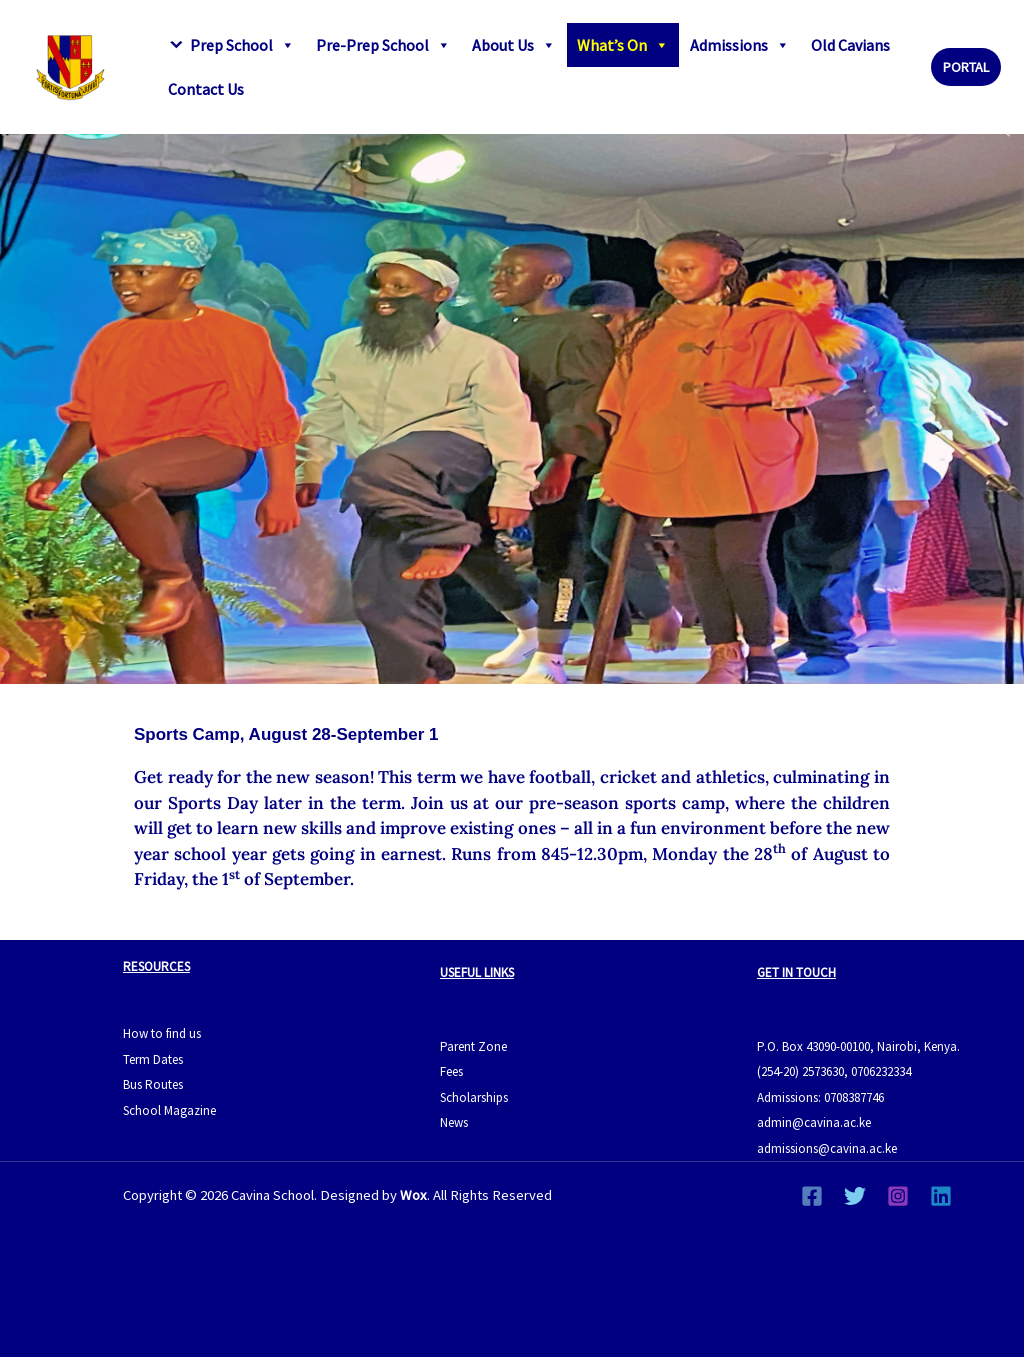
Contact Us (206, 89)
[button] (966, 67)
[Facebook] (812, 1196)
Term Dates (153, 1059)
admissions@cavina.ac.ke (827, 1148)
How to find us (162, 1033)
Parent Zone (473, 1046)
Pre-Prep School (383, 45)
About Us (514, 45)
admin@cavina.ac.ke (814, 1122)
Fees (451, 1071)
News (454, 1122)
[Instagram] (898, 1196)
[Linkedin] (941, 1196)
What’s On (623, 45)
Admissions (740, 45)
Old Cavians (850, 45)
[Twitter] (855, 1196)
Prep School (242, 45)
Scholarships (474, 1097)
